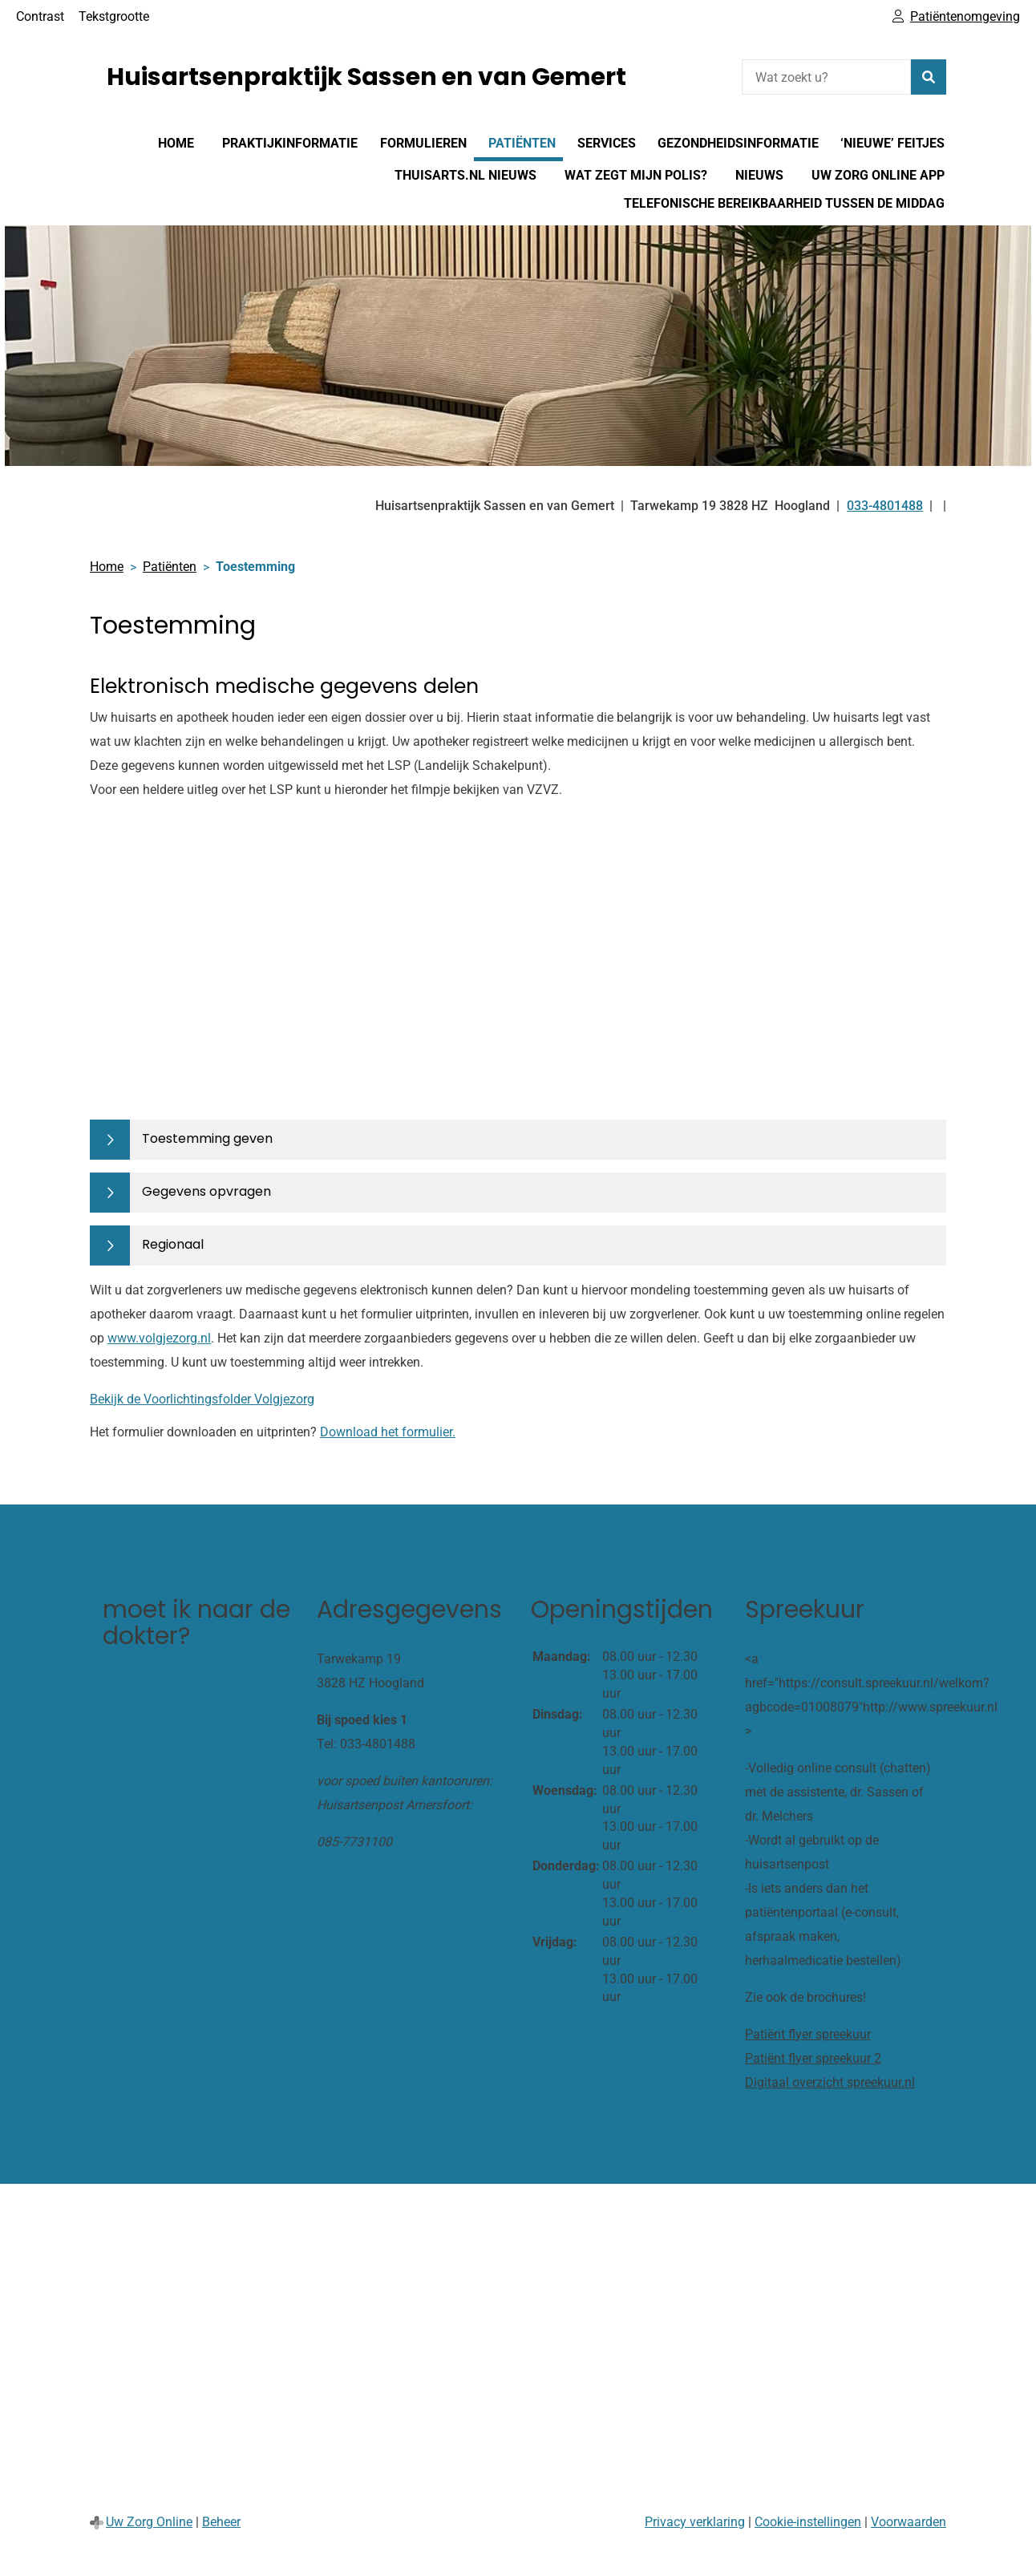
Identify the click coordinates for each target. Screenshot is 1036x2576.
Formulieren (423, 143)
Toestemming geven (207, 1138)
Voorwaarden (908, 2521)
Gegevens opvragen (206, 1191)
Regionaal (173, 1244)
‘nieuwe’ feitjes (892, 143)
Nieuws (759, 175)
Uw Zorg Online (149, 2521)
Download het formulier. (387, 1432)
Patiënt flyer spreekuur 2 (813, 2058)
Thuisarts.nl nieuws (465, 175)
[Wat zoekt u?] (826, 77)
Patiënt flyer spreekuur (808, 2034)
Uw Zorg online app (878, 175)
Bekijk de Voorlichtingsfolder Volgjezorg (202, 1399)
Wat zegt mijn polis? (636, 175)
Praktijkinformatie (290, 143)
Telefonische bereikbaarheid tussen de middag (784, 203)
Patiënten (522, 143)
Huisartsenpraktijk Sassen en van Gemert (366, 77)
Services (606, 143)
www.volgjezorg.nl (159, 1338)
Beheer (221, 2521)
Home (176, 143)
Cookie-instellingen (808, 2521)
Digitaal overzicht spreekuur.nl (830, 2082)
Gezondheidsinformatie (738, 143)
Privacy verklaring (695, 2521)
